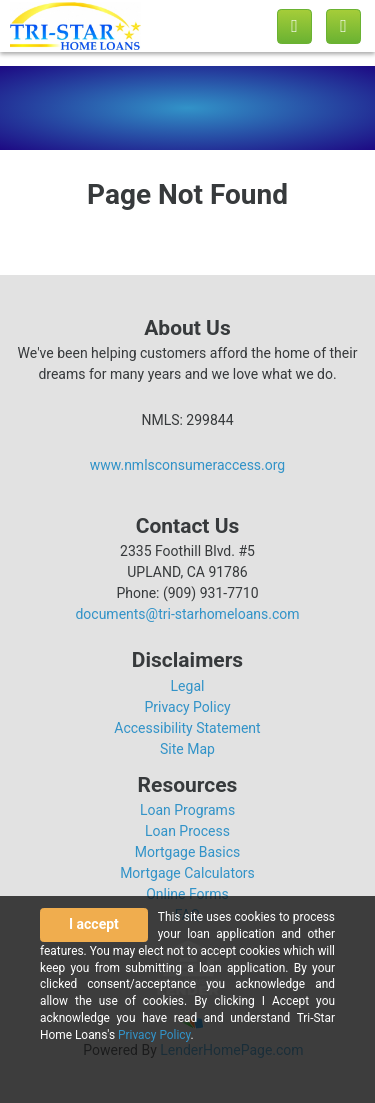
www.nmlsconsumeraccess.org (188, 465)
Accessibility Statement (187, 728)
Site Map (187, 749)
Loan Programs (187, 810)
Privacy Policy (187, 707)
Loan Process (187, 831)
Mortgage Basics (188, 852)
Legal (188, 686)
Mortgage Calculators (187, 873)
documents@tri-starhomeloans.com (187, 614)
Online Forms (187, 894)
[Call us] (294, 26)
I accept (94, 924)
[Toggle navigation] (343, 26)
